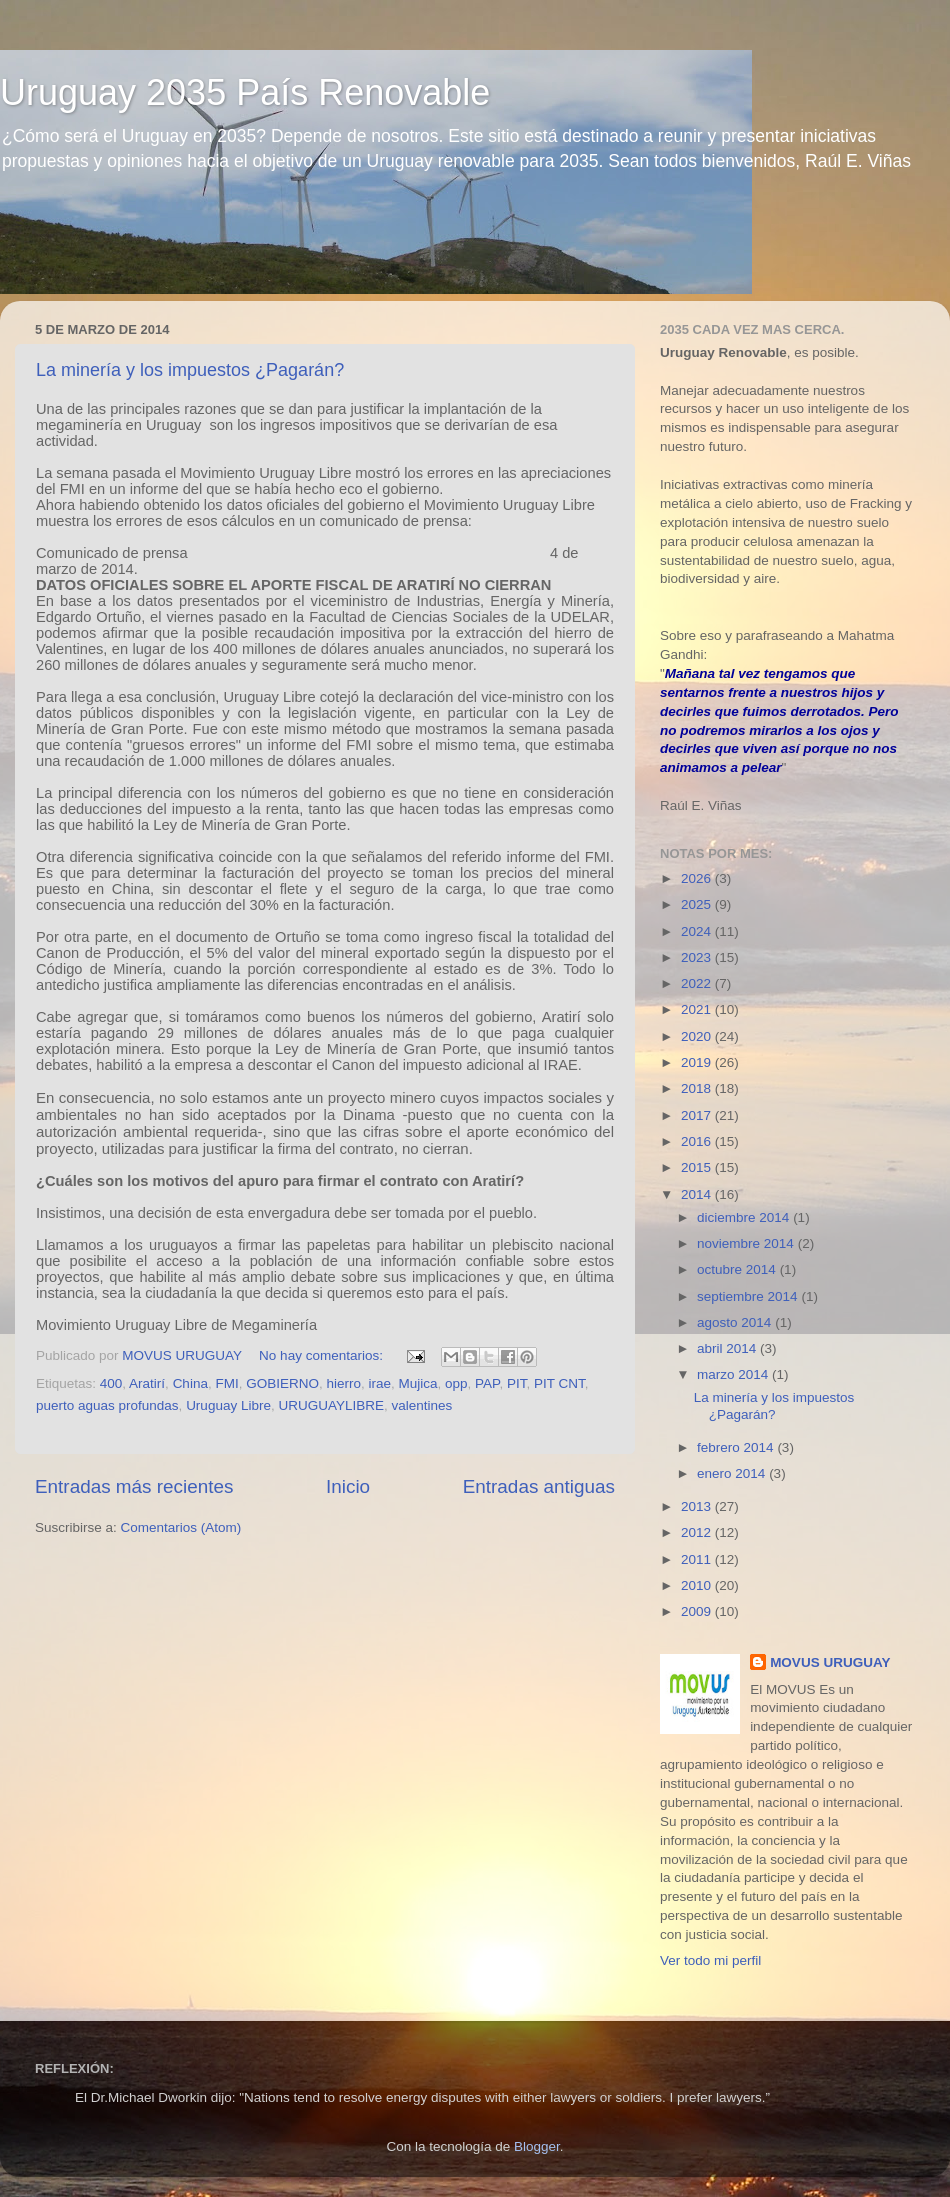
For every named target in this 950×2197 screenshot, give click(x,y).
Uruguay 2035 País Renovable (245, 92)
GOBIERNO (282, 1383)
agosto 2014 (736, 1322)
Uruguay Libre (228, 1405)
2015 (698, 1167)
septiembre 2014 (749, 1296)
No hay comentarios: (323, 1355)
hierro (343, 1383)
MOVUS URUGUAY (830, 1662)
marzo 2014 (734, 1374)
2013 (698, 1506)
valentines (421, 1405)
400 (111, 1383)
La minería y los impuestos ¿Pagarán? (190, 370)
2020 (698, 1036)
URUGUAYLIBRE (331, 1405)
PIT (517, 1383)
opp (456, 1383)
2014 (698, 1194)
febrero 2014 (737, 1447)
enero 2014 (733, 1473)
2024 (698, 931)
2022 (698, 983)
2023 (698, 957)
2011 (698, 1559)
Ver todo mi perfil (710, 1960)
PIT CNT (559, 1383)
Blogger (537, 2146)
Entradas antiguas (539, 1486)
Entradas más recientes (134, 1486)
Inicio (348, 1486)
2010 (698, 1585)
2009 (698, 1611)
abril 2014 (728, 1348)
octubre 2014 (738, 1269)
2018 (698, 1088)
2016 (698, 1141)
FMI (226, 1383)
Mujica (418, 1383)
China (190, 1383)
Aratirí (147, 1383)
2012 (698, 1532)
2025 (698, 904)
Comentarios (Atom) (181, 1527)
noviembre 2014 (747, 1243)
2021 (698, 1009)
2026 (698, 878)
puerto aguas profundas (107, 1405)
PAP (487, 1383)
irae (380, 1383)
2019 (698, 1062)
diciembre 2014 (745, 1217)
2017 (698, 1115)
